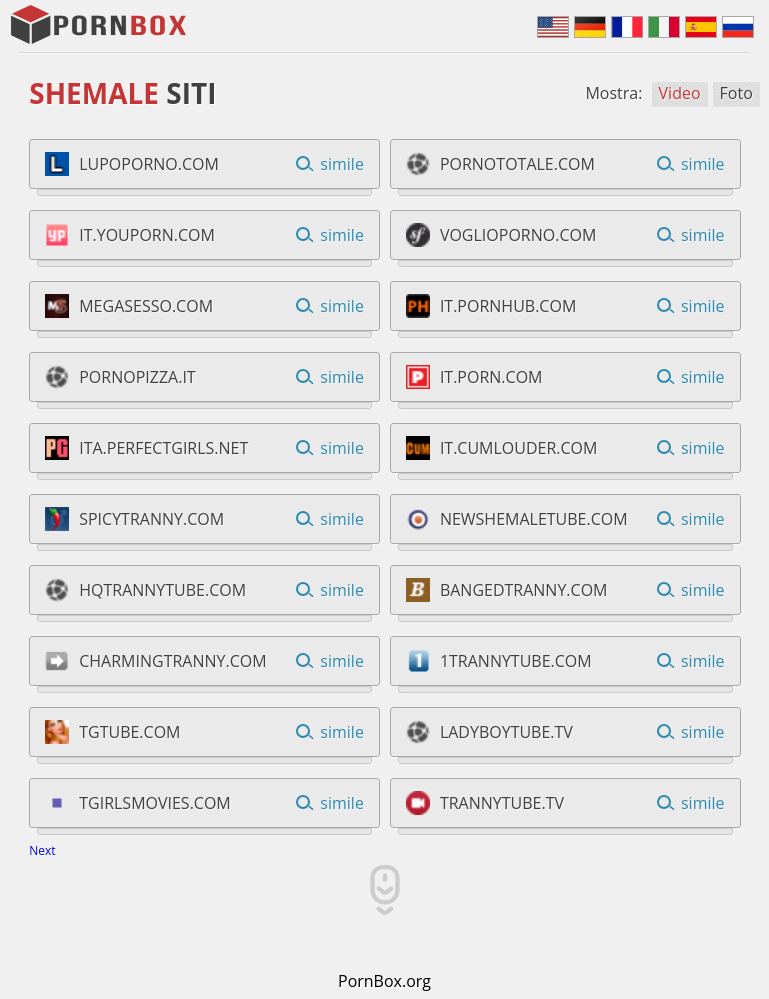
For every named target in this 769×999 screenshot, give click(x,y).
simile (342, 164)
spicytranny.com (151, 519)
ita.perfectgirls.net (163, 448)
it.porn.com (491, 377)
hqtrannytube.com (162, 590)
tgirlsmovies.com (155, 803)
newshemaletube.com (534, 519)
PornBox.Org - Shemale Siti (100, 25)
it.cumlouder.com (519, 448)
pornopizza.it (137, 377)
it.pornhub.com (508, 306)
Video (680, 93)
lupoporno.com (149, 164)
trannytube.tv (502, 803)
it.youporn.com (147, 235)
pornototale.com (517, 164)
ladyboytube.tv (506, 732)
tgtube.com (129, 732)
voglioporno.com (518, 235)
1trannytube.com (516, 661)
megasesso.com (146, 306)
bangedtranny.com (524, 590)
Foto (736, 93)
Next (42, 850)
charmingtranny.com (172, 661)
